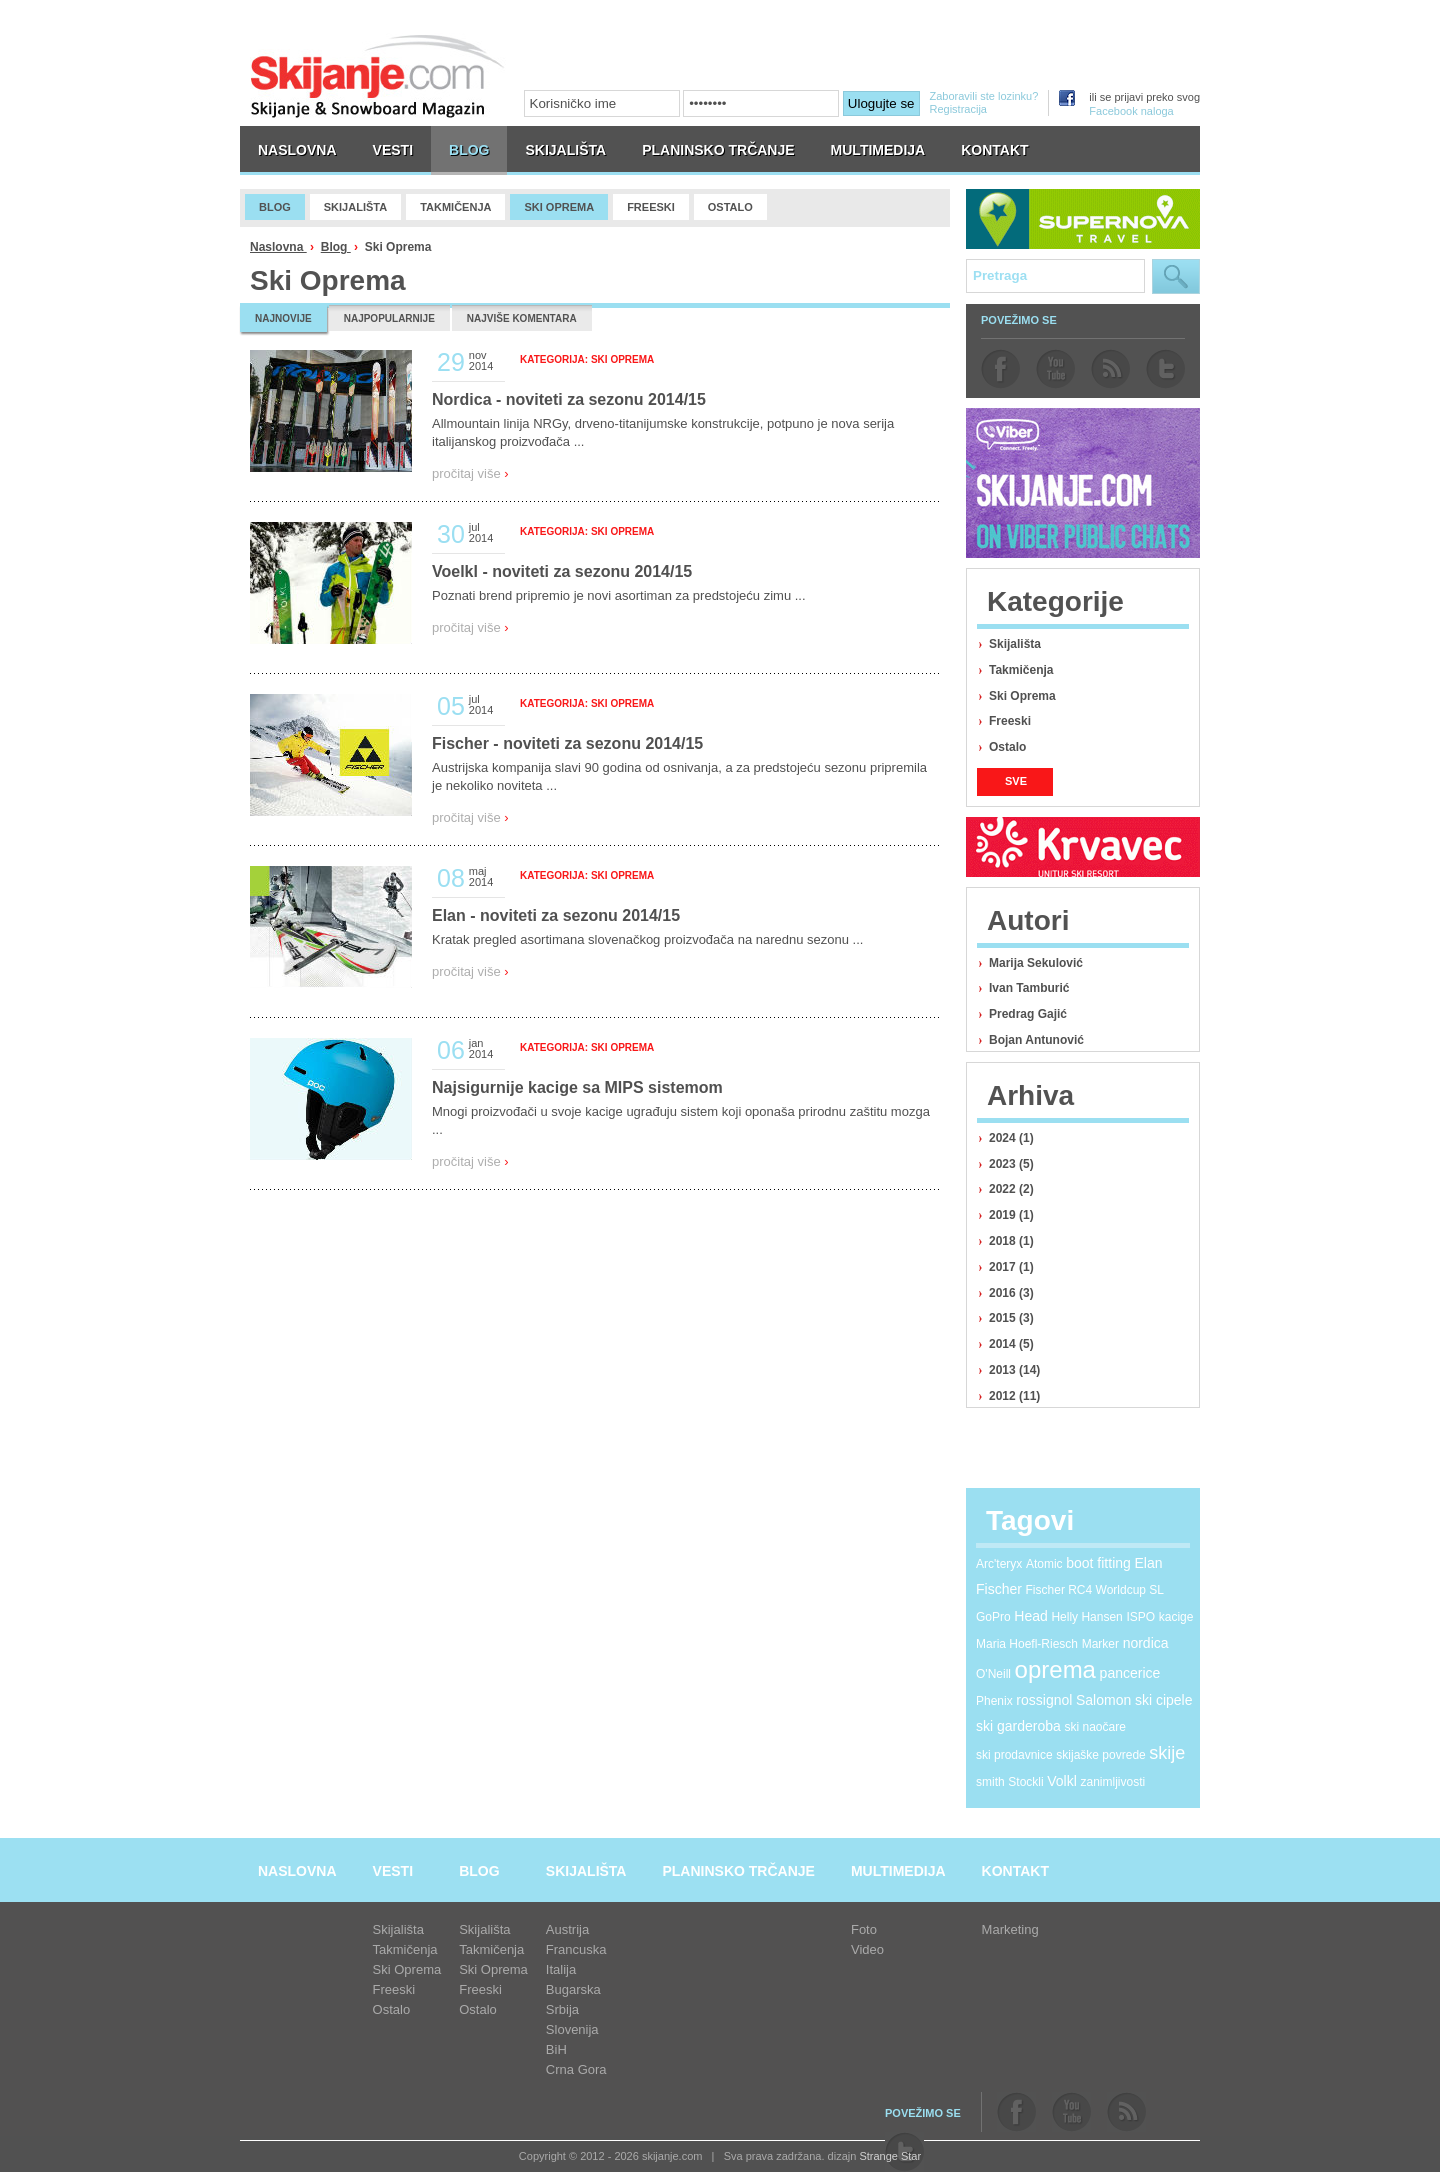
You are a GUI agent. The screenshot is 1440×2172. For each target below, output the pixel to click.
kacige (1176, 1617)
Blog (336, 247)
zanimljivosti (1112, 1782)
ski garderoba (1018, 1726)
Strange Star (890, 2156)
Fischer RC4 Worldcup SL (1095, 1590)
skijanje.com (378, 75)
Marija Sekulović (1036, 963)
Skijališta (1015, 644)
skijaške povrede (1100, 1755)
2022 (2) (1011, 1189)
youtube (1055, 369)
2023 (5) (1011, 1164)
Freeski (1010, 721)
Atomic (1044, 1564)
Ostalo (1007, 747)
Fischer (999, 1589)
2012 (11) (1014, 1396)
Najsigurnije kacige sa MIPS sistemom (577, 1087)
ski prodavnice (1014, 1755)
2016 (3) (1011, 1293)
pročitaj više (470, 473)
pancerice (1130, 1673)
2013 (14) (1014, 1370)
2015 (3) (1011, 1318)
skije (1167, 1753)
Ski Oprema (1022, 696)
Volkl (1062, 1781)
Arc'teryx (999, 1564)
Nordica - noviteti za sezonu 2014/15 (569, 399)
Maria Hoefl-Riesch (1027, 1644)
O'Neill (993, 1674)
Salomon (1103, 1700)
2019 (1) (1011, 1215)
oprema (1055, 1669)
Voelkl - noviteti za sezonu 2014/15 (562, 571)
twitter (1165, 369)
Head (1030, 1616)
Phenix (994, 1701)
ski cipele (1164, 1700)
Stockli (1025, 1782)
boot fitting (1098, 1563)
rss (1110, 369)
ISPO (1140, 1617)
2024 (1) (1011, 1138)
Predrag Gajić (1028, 1014)
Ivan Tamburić (1029, 988)
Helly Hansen (1086, 1617)
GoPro (993, 1617)
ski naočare (1094, 1727)
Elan (1148, 1563)
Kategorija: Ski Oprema (587, 359)
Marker (1100, 1644)
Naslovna (278, 247)
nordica (1146, 1643)
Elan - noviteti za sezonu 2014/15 (556, 915)
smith (990, 1782)
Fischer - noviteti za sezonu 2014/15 (567, 743)
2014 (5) (1011, 1344)
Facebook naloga (1131, 111)
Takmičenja (1021, 670)
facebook (1000, 369)
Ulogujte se (881, 103)
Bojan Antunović (1036, 1040)
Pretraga (1176, 276)
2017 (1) (1011, 1267)
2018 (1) (1011, 1241)
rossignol (1044, 1700)
